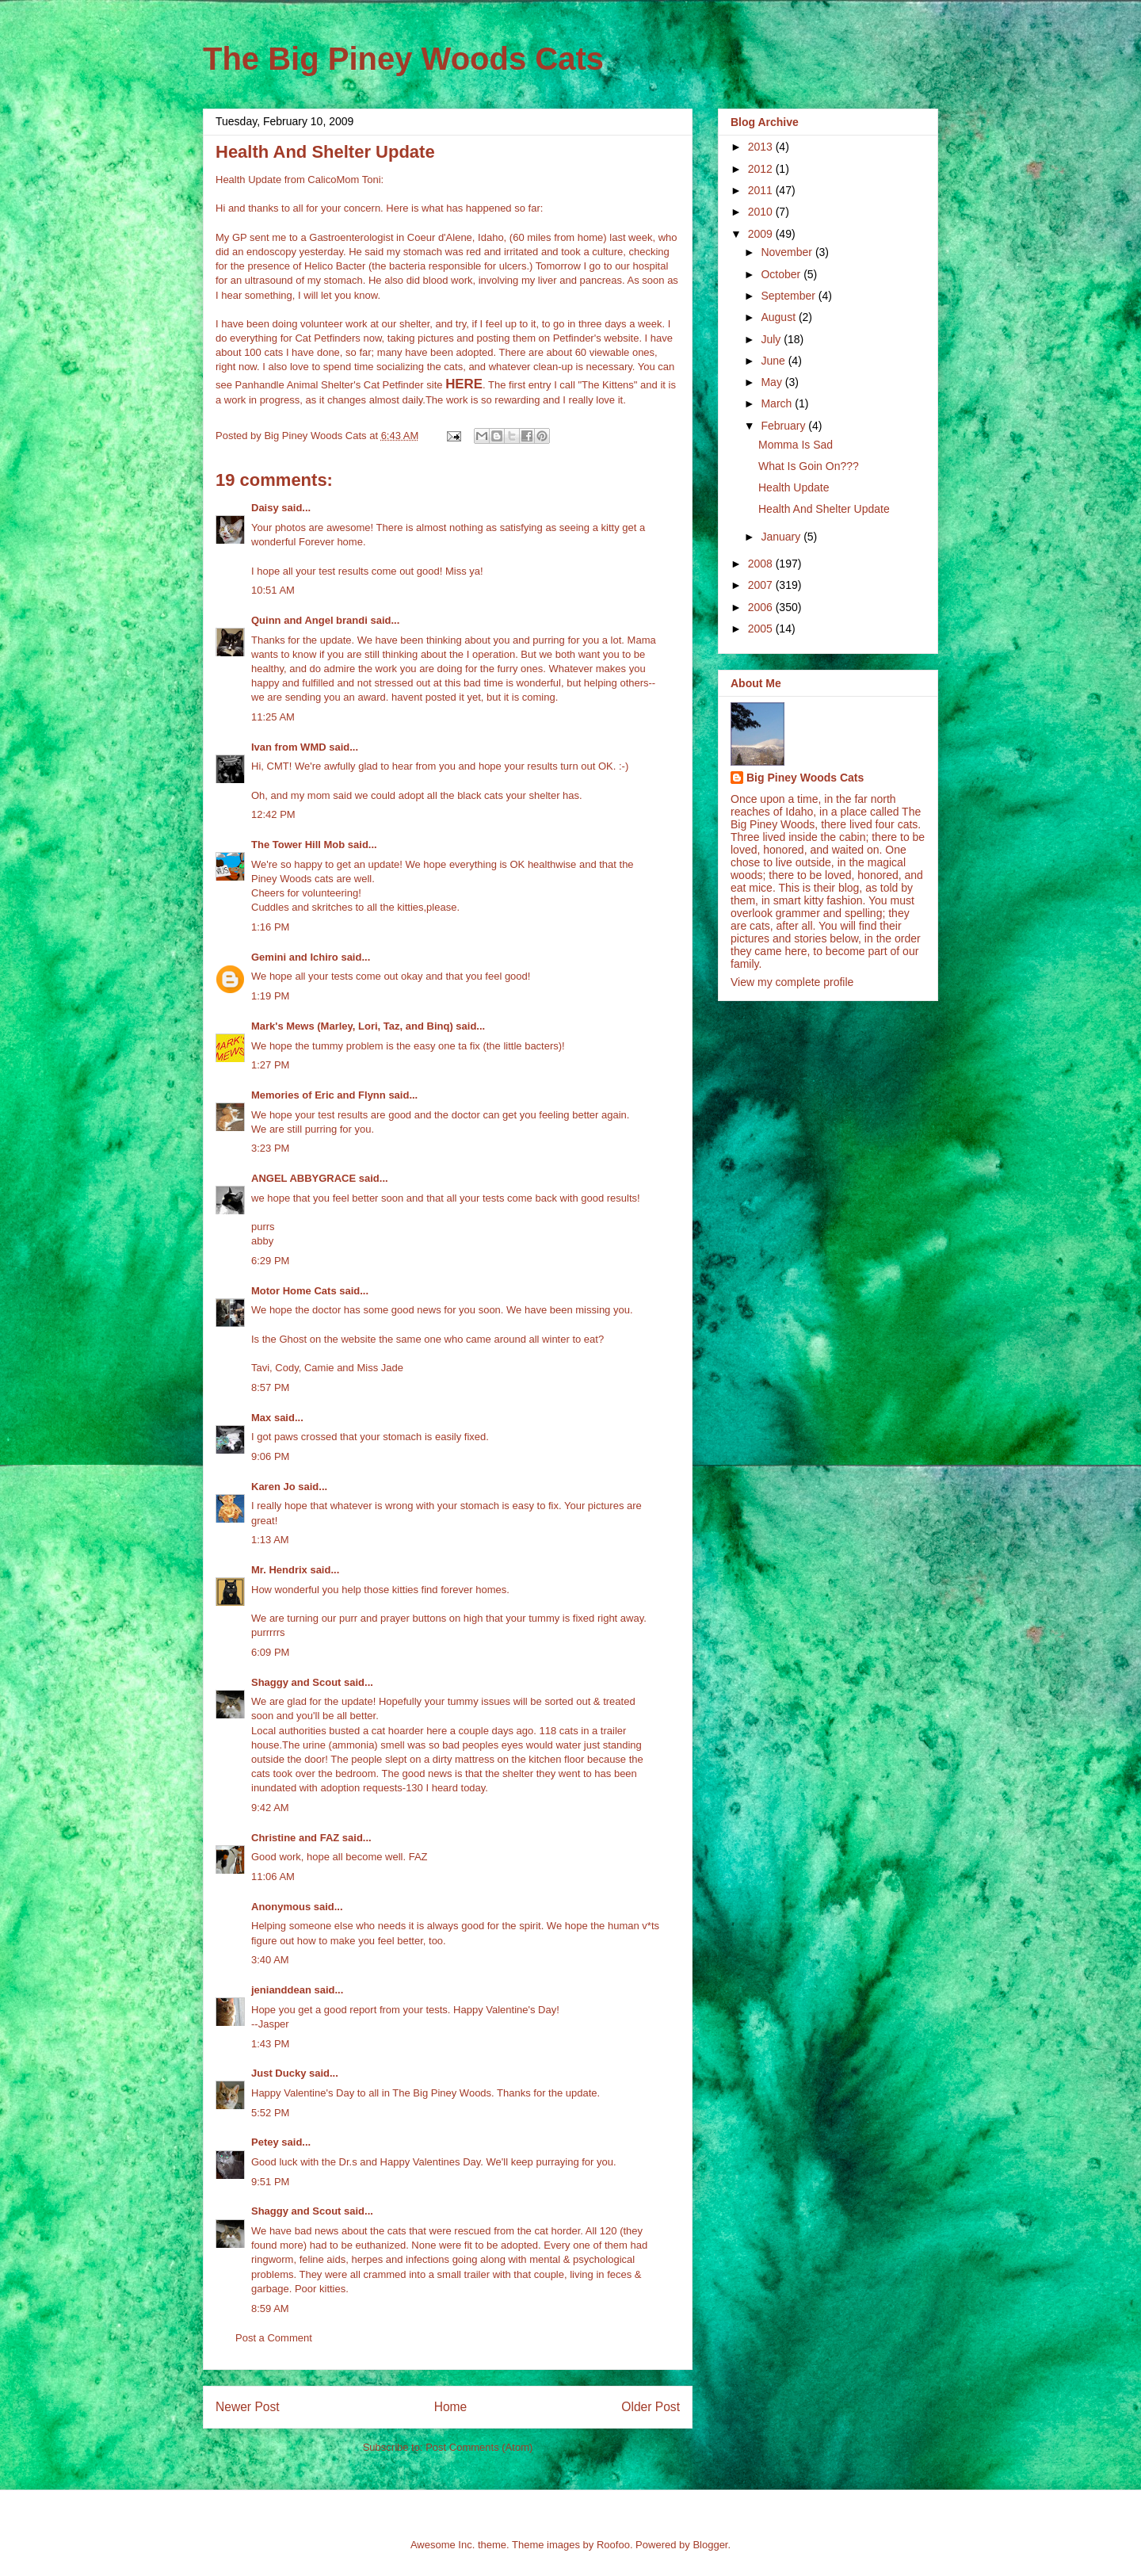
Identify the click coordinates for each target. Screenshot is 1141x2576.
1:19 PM (270, 996)
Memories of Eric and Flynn (318, 1095)
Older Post (650, 2407)
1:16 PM (270, 927)
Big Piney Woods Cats (805, 777)
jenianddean (281, 1990)
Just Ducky (278, 2073)
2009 (762, 233)
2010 (762, 211)
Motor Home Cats (294, 1291)
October (782, 274)
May (772, 382)
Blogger (710, 2545)
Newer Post (248, 2407)
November (788, 252)
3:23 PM (270, 1148)
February (784, 425)
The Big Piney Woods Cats (403, 58)
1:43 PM (270, 2044)
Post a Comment (273, 2338)
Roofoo (613, 2545)
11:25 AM (273, 717)
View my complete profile (792, 982)
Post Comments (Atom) (478, 2447)
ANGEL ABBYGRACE (303, 1178)
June (774, 360)
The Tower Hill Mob (298, 844)
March (778, 403)
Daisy (265, 508)
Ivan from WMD (288, 747)
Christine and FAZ (295, 1838)
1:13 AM (270, 1540)
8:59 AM (270, 2308)
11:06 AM (273, 1876)
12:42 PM (273, 814)
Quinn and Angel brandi (309, 620)
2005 (762, 628)
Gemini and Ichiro (294, 957)
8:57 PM (270, 1387)
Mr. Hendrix (279, 1570)
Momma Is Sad (795, 444)
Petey (265, 2142)
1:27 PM (270, 1065)
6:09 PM (270, 1652)
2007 (762, 585)
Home (450, 2407)
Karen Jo (273, 1486)
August (779, 317)
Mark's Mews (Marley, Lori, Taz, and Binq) (352, 1026)
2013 (762, 146)
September (789, 295)
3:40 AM (270, 1960)
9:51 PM (270, 2182)
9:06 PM (270, 1456)
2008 (762, 563)
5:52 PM (270, 2113)
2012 (762, 168)
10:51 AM (273, 590)
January (782, 536)
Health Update (794, 487)
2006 (762, 607)
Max (261, 1418)
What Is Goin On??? (808, 466)
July (772, 339)
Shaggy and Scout (296, 1682)
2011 (762, 190)
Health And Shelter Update (824, 509)
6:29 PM (270, 1261)
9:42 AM (270, 1808)
